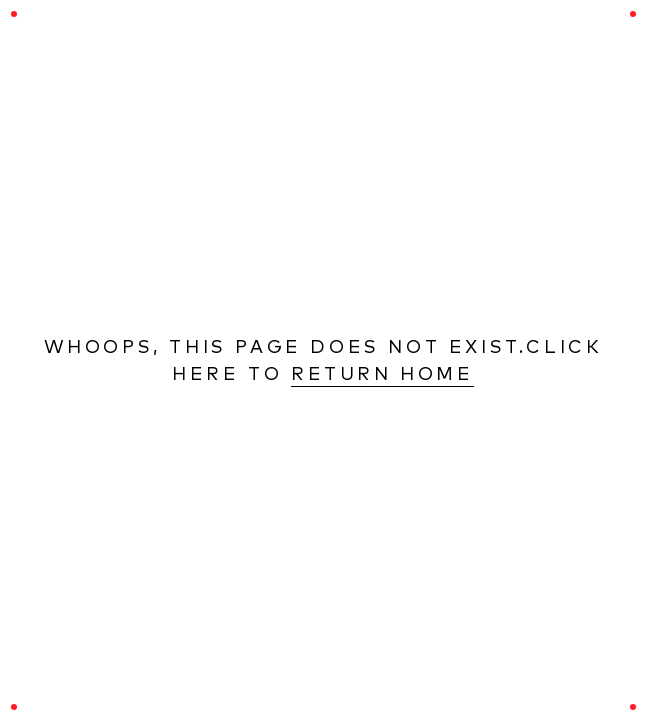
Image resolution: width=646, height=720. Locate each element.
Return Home (382, 373)
